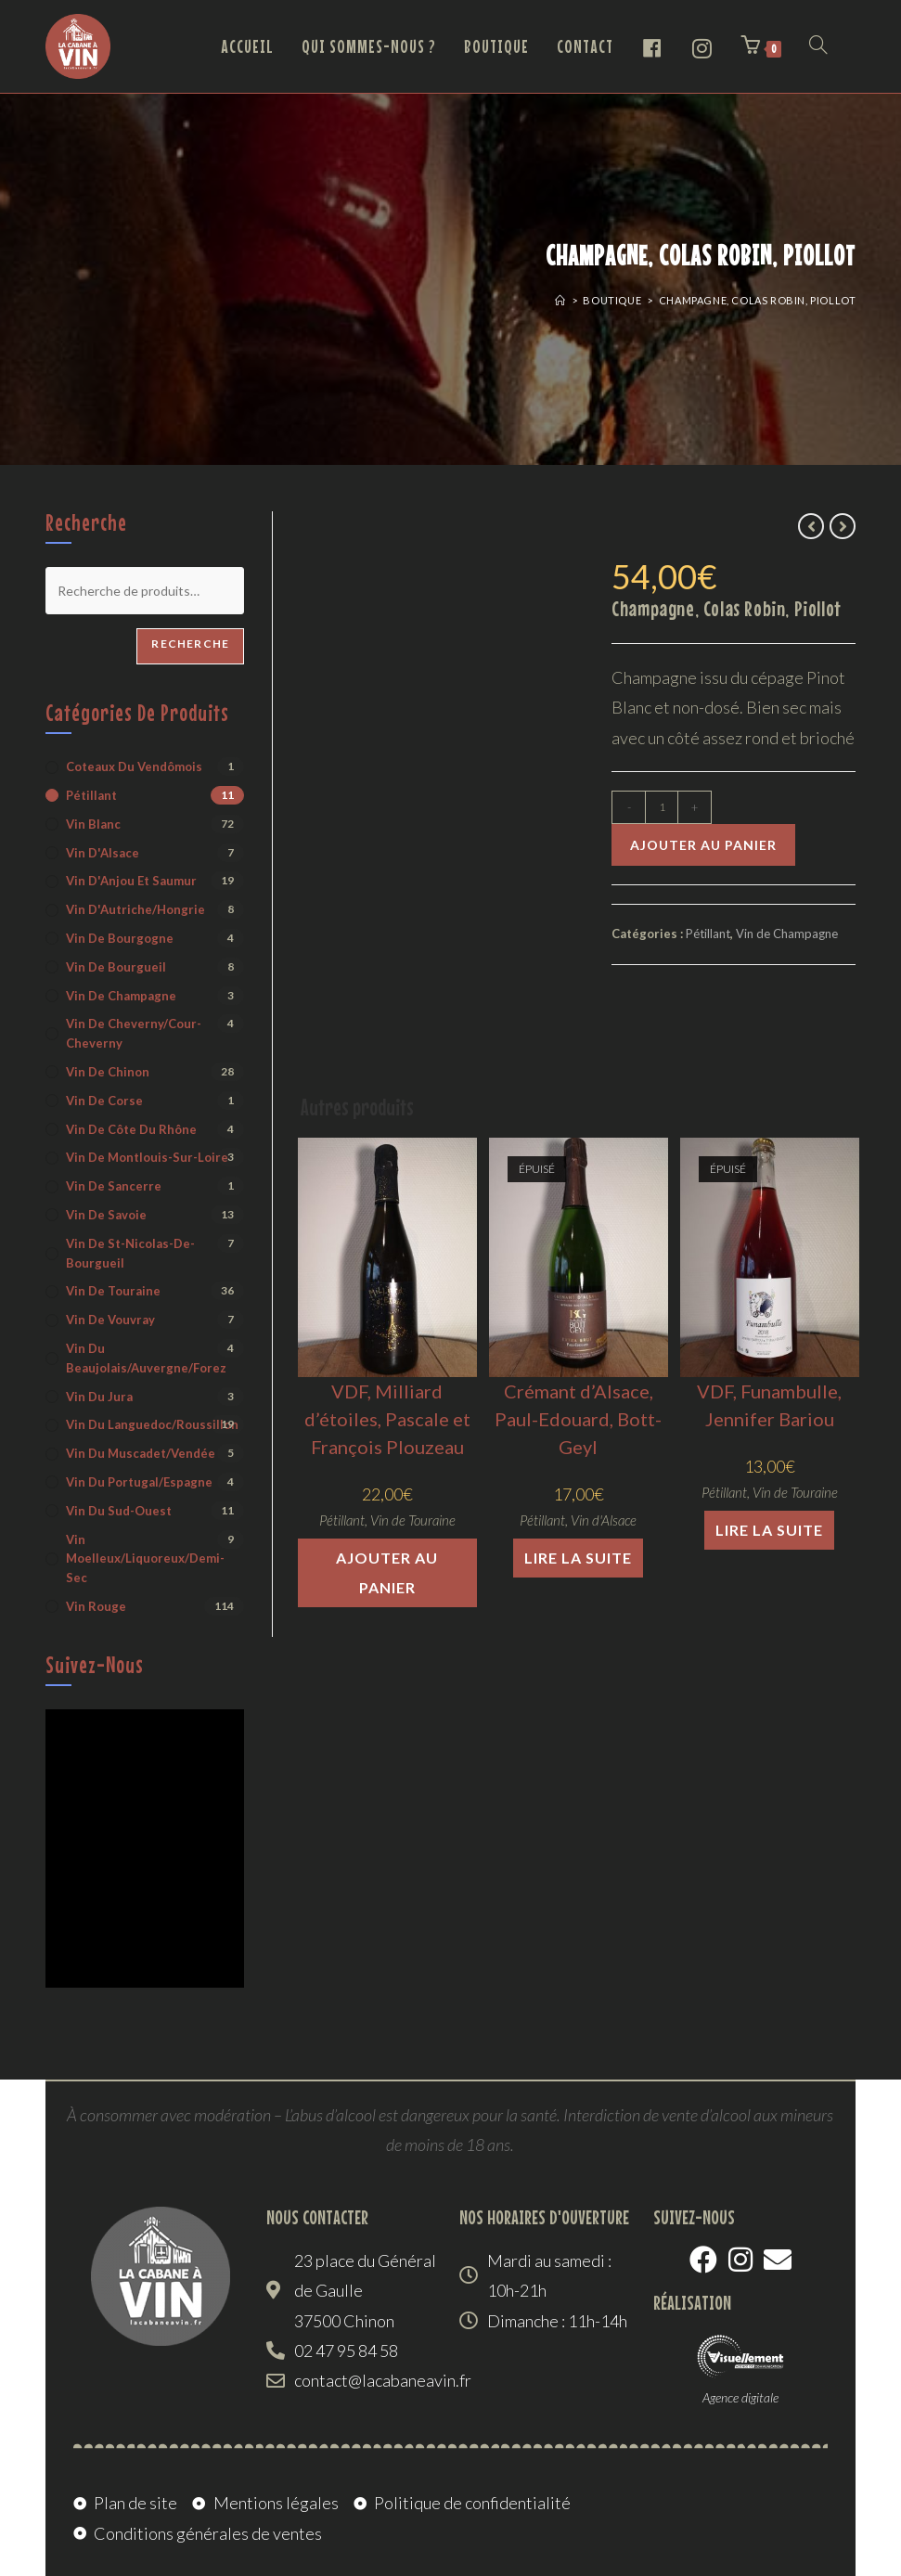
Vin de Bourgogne (120, 938)
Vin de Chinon (107, 1071)
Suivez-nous (94, 1665)
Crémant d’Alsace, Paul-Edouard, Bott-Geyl (578, 1419)
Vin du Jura (99, 1396)
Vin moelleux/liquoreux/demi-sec (145, 1559)
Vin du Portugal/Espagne (139, 1482)
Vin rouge (96, 1606)
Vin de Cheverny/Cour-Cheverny (133, 1033)
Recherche (190, 643)
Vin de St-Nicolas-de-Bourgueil (130, 1253)
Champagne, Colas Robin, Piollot (757, 300)
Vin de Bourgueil (116, 967)
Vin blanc (93, 824)
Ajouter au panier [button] (387, 1572)
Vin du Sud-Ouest (119, 1510)
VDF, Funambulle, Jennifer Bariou (769, 1405)
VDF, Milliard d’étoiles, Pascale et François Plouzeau (387, 1419)
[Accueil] (560, 300)
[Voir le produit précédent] (811, 526)
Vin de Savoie (106, 1214)
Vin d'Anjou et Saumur (131, 880)
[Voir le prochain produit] (843, 526)
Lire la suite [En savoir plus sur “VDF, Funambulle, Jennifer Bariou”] (769, 1530)
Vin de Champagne (787, 933)
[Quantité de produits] (661, 807)
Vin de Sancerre (113, 1186)
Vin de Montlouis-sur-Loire (147, 1157)
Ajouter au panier (703, 845)
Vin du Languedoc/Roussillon (152, 1424)
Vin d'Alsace (604, 1520)
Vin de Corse (104, 1100)
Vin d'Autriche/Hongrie (135, 909)
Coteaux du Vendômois (134, 766)
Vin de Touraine (413, 1520)
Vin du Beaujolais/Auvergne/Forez (146, 1358)
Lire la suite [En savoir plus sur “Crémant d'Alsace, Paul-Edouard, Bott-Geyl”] (578, 1557)
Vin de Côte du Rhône (131, 1129)
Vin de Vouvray (110, 1319)
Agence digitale (740, 2397)
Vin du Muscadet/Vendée (140, 1453)
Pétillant (708, 933)
